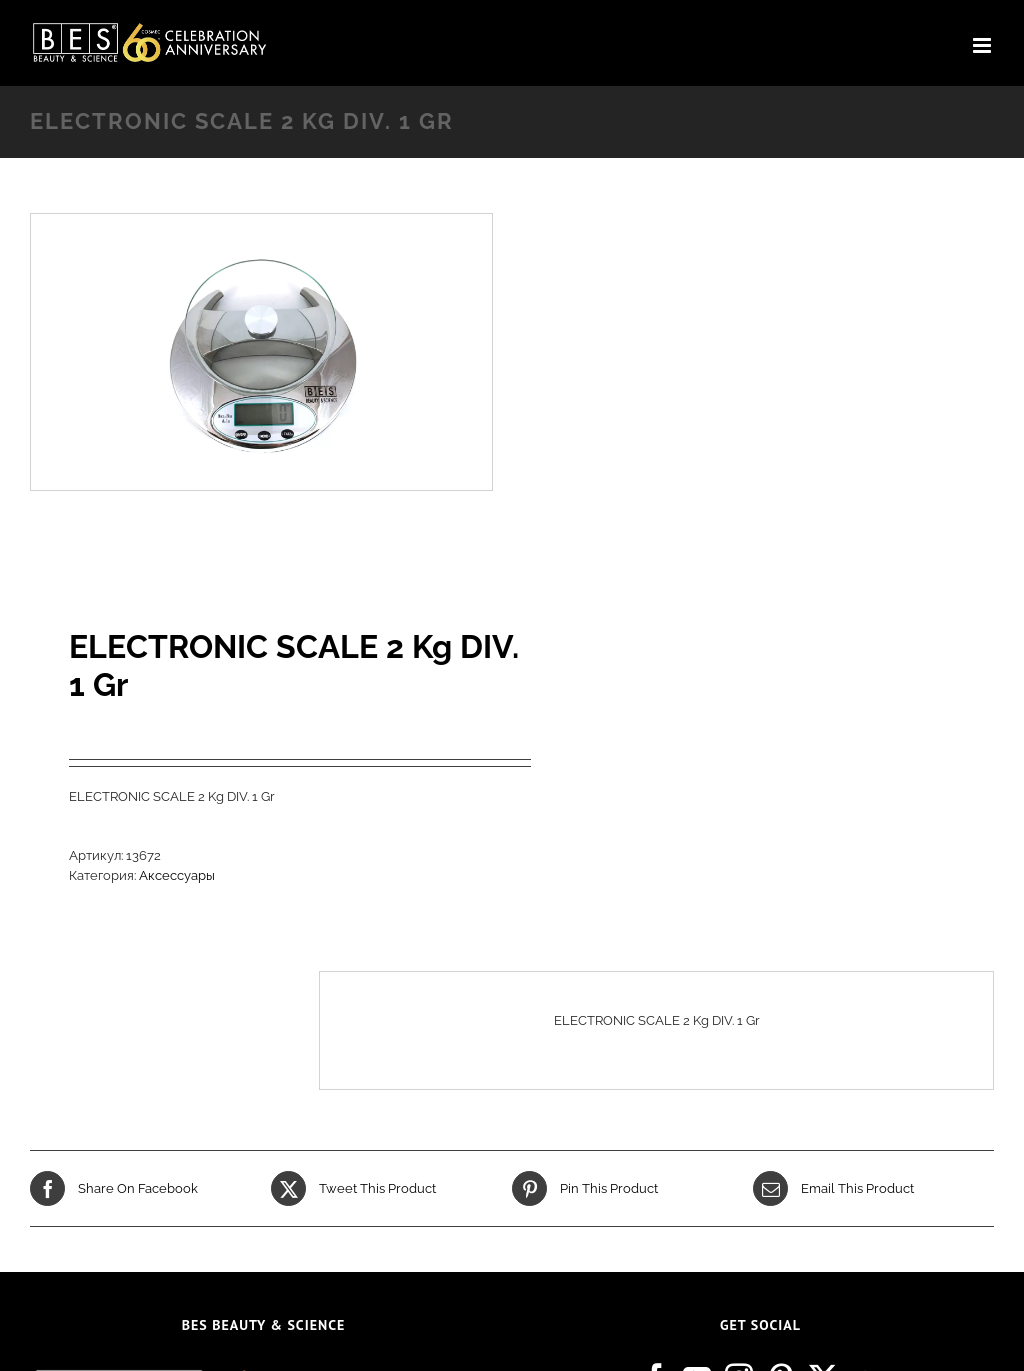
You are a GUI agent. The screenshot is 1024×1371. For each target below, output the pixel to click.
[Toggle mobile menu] (983, 45)
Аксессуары (177, 875)
